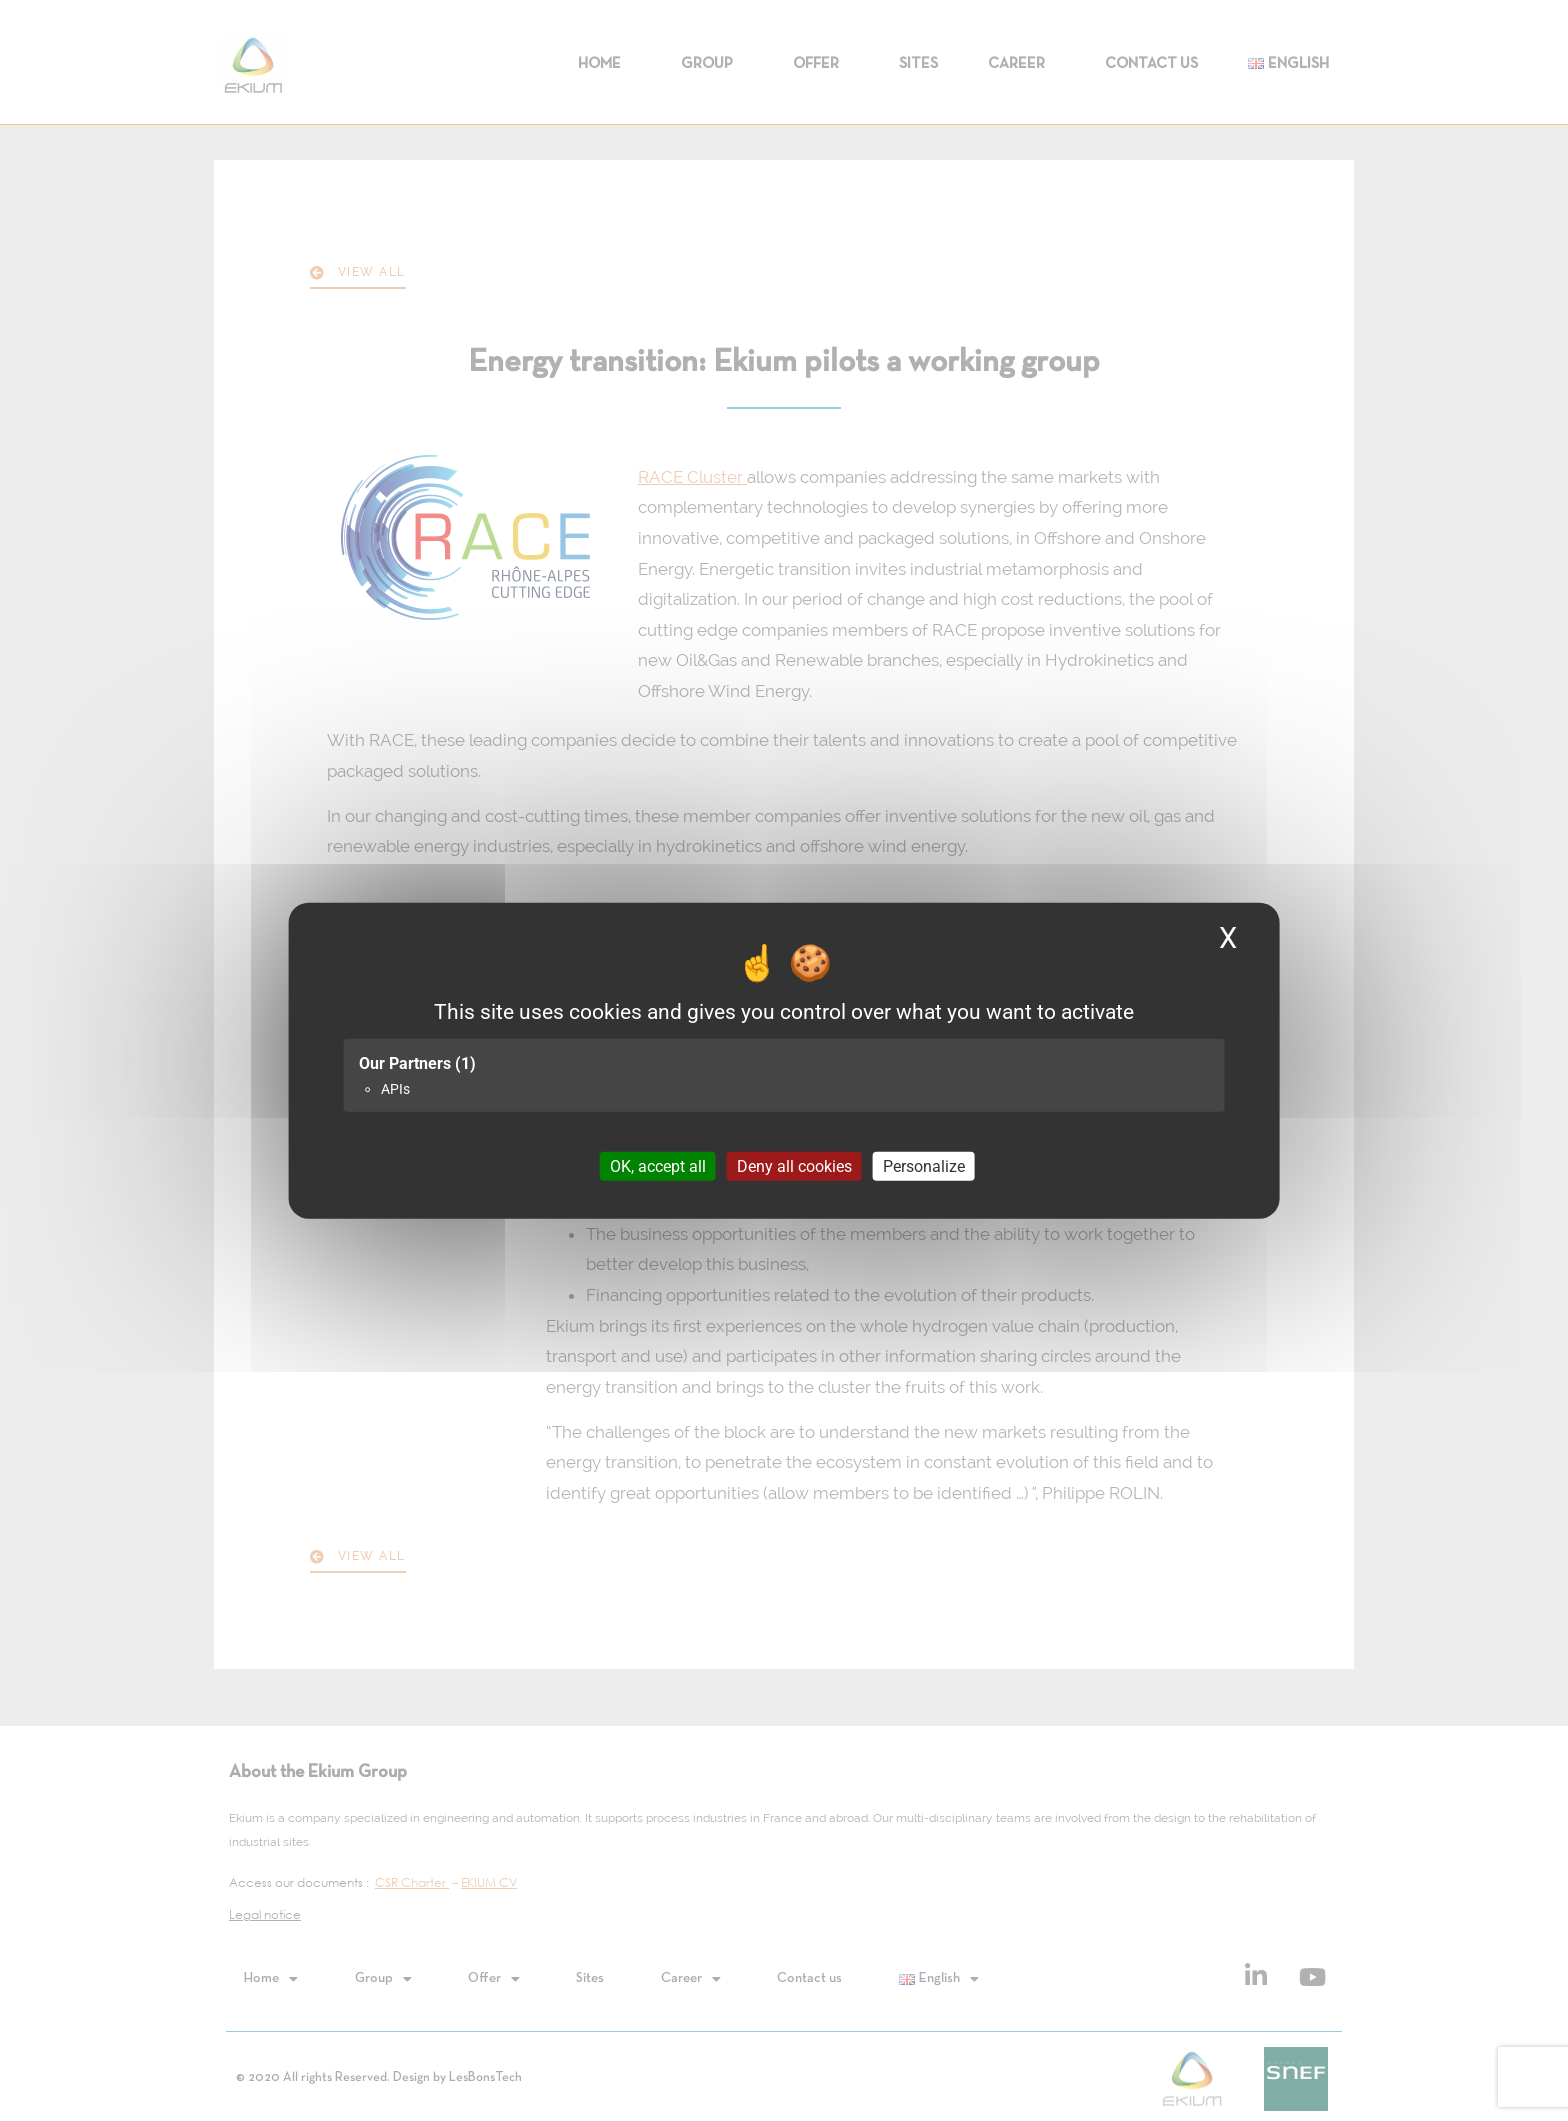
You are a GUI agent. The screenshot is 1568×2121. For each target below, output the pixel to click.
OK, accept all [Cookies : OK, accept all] (658, 1166)
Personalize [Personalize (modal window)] (924, 1166)
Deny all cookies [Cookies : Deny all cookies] (794, 1166)
